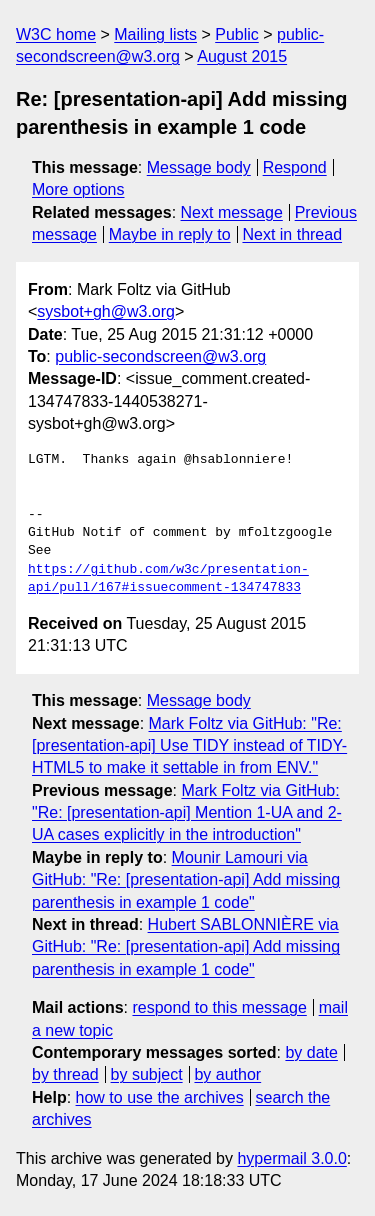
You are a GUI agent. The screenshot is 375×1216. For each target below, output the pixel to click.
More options (78, 189)
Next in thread (292, 234)
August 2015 (242, 56)
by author (227, 1074)
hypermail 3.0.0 (291, 1158)
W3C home (56, 34)
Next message (232, 212)
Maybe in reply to (170, 234)
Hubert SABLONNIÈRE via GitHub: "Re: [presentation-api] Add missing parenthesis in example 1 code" (186, 947)
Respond (295, 167)
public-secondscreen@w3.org (160, 356)
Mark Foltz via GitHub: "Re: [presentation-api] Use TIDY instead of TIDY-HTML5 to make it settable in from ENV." (189, 746)
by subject (147, 1074)
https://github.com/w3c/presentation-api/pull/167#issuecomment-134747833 (168, 579)
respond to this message (219, 1007)
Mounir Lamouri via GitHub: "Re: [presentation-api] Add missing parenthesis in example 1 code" (186, 880)
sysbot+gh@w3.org (106, 311)
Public (237, 34)
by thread (65, 1074)
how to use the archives (160, 1097)
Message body (199, 167)
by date (311, 1052)
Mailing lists (155, 34)
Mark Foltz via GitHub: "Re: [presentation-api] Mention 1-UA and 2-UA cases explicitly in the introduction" (187, 813)
